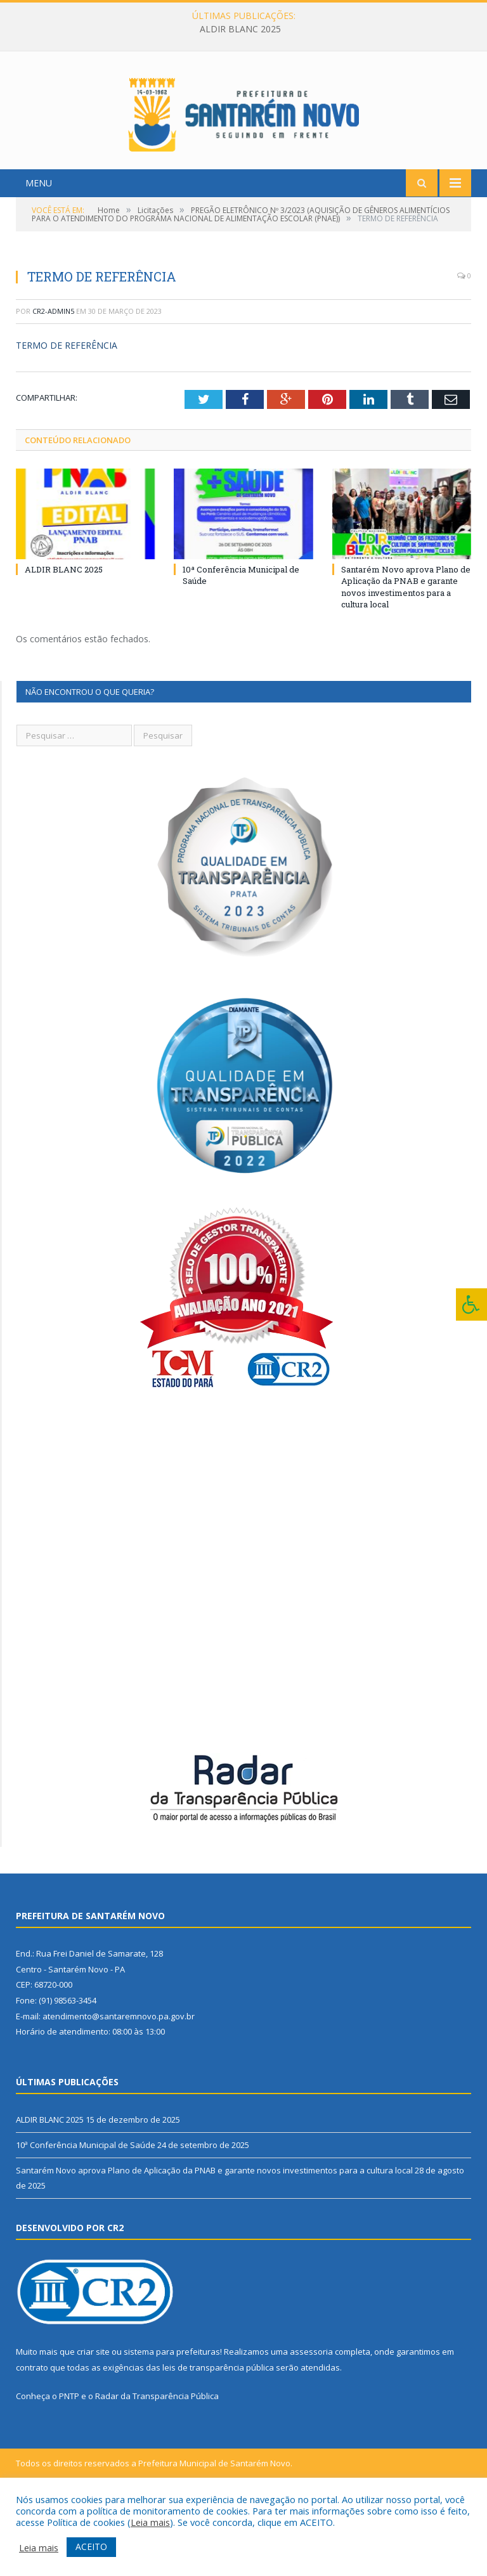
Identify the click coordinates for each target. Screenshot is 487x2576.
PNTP (69, 2468)
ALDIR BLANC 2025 (240, 29)
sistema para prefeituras (172, 2423)
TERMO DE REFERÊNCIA (66, 417)
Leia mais (150, 2522)
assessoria (311, 2423)
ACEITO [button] (91, 2546)
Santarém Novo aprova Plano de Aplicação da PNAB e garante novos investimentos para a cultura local (406, 658)
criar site (93, 2423)
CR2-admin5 (53, 382)
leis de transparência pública (218, 2439)
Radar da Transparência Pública (157, 2468)
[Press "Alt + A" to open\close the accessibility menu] (471, 1304)
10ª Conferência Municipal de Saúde (85, 2216)
